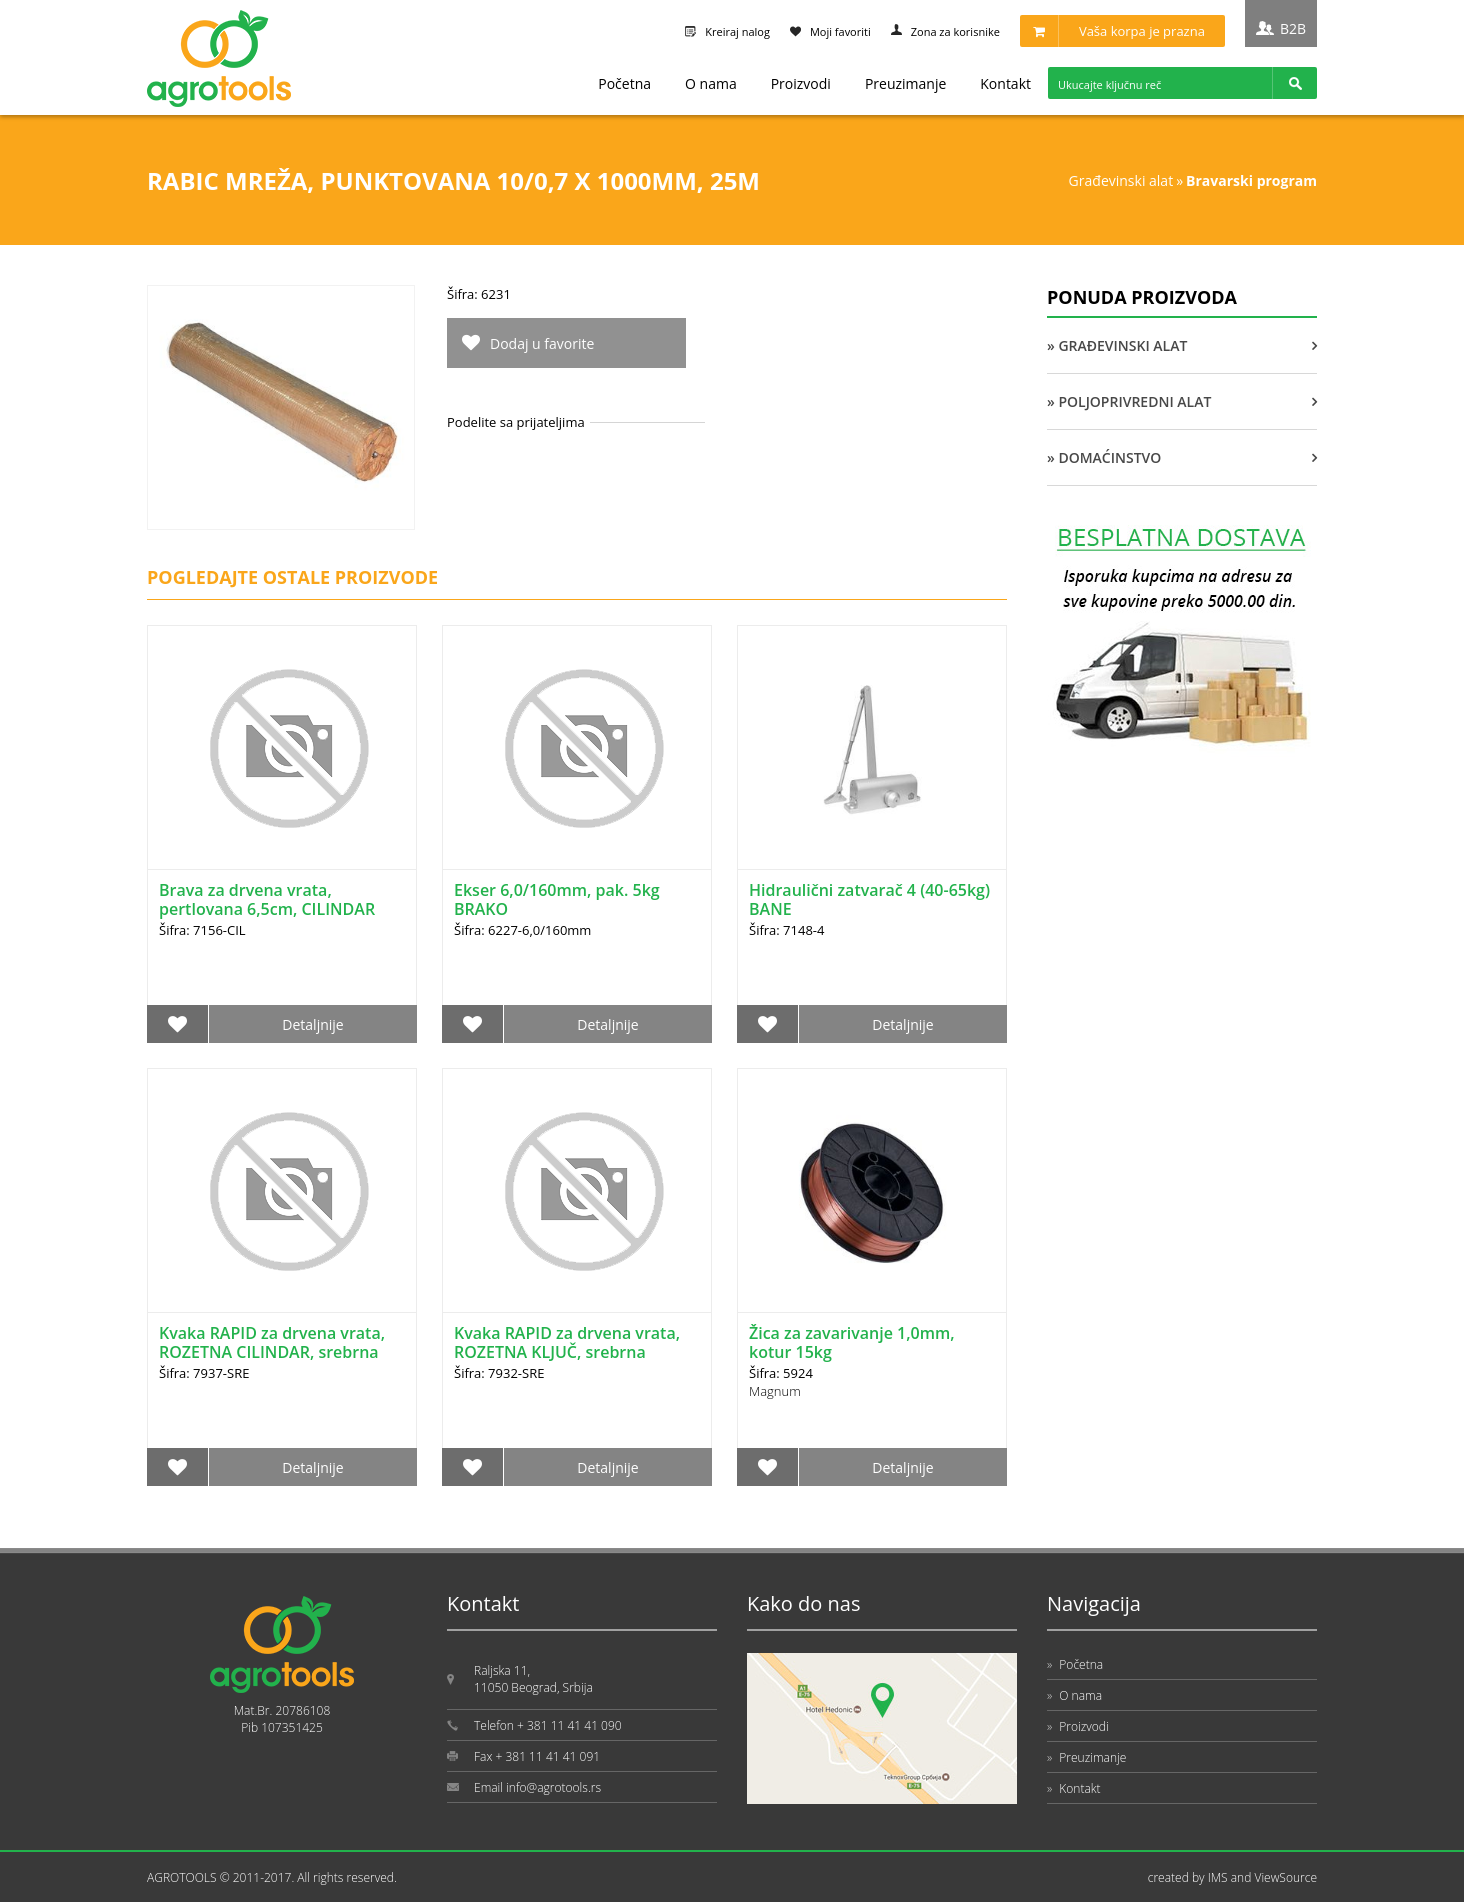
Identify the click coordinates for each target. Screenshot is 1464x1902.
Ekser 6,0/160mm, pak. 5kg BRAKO (557, 899)
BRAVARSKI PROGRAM (1251, 180)
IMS (1218, 1877)
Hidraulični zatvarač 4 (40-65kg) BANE (869, 899)
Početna (624, 83)
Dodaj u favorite (542, 343)
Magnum (775, 1391)
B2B (1293, 28)
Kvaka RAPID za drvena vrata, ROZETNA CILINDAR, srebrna (272, 1342)
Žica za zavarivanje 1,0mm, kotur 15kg (852, 1342)
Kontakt (1005, 83)
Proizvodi (801, 83)
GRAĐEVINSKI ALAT (1121, 180)
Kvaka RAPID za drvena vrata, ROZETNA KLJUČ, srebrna (567, 1342)
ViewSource (1285, 1877)
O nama (711, 83)
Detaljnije (312, 1024)
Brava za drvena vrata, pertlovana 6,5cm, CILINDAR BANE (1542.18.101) (267, 909)
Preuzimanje (905, 83)
